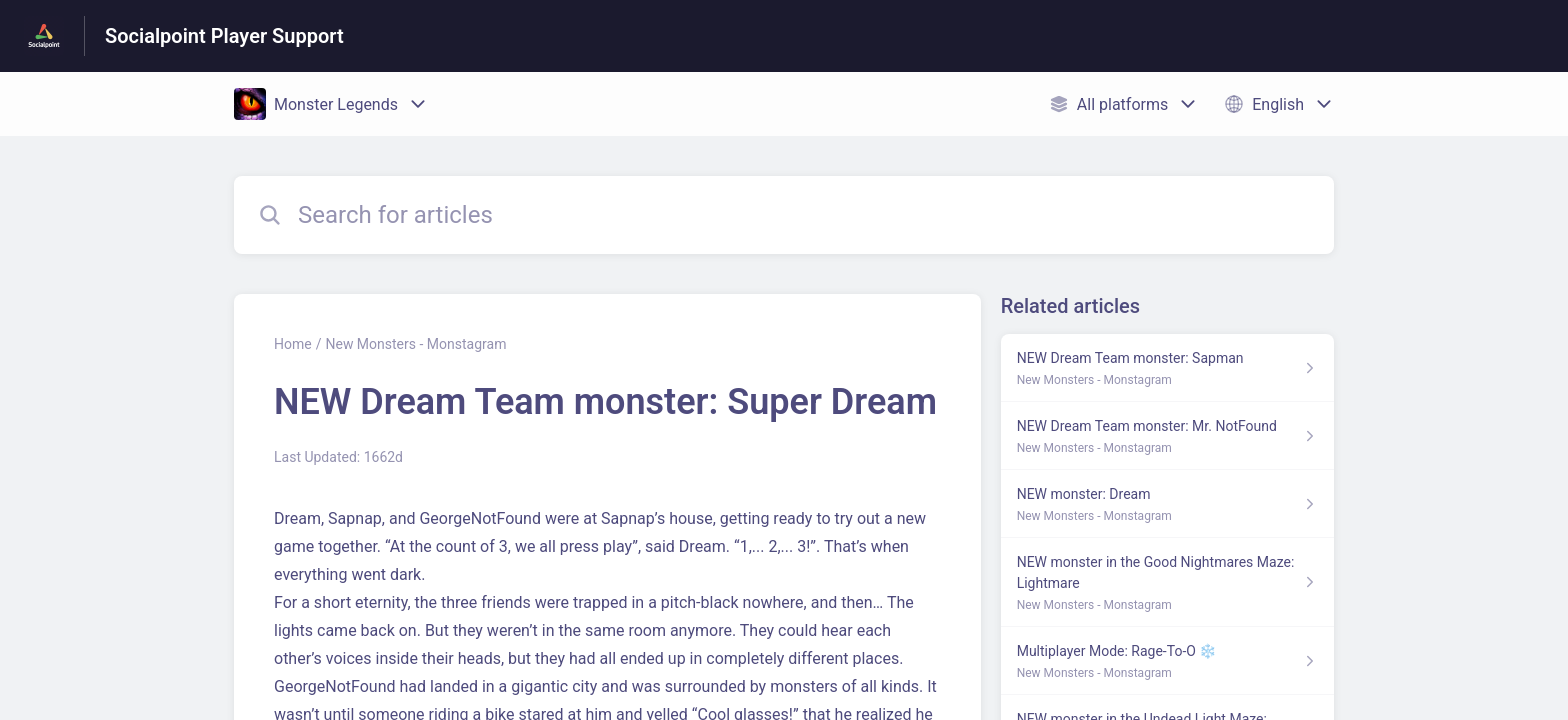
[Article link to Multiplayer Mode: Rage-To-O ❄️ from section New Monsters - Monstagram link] (1167, 661)
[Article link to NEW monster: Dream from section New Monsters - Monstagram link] (1167, 504)
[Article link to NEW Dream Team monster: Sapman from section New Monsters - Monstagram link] (1167, 368)
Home (293, 344)
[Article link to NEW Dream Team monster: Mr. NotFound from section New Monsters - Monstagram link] (1167, 436)
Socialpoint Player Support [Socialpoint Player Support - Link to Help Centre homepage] (224, 36)
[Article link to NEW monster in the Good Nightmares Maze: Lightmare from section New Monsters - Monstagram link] (1167, 582)
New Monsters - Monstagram (415, 344)
